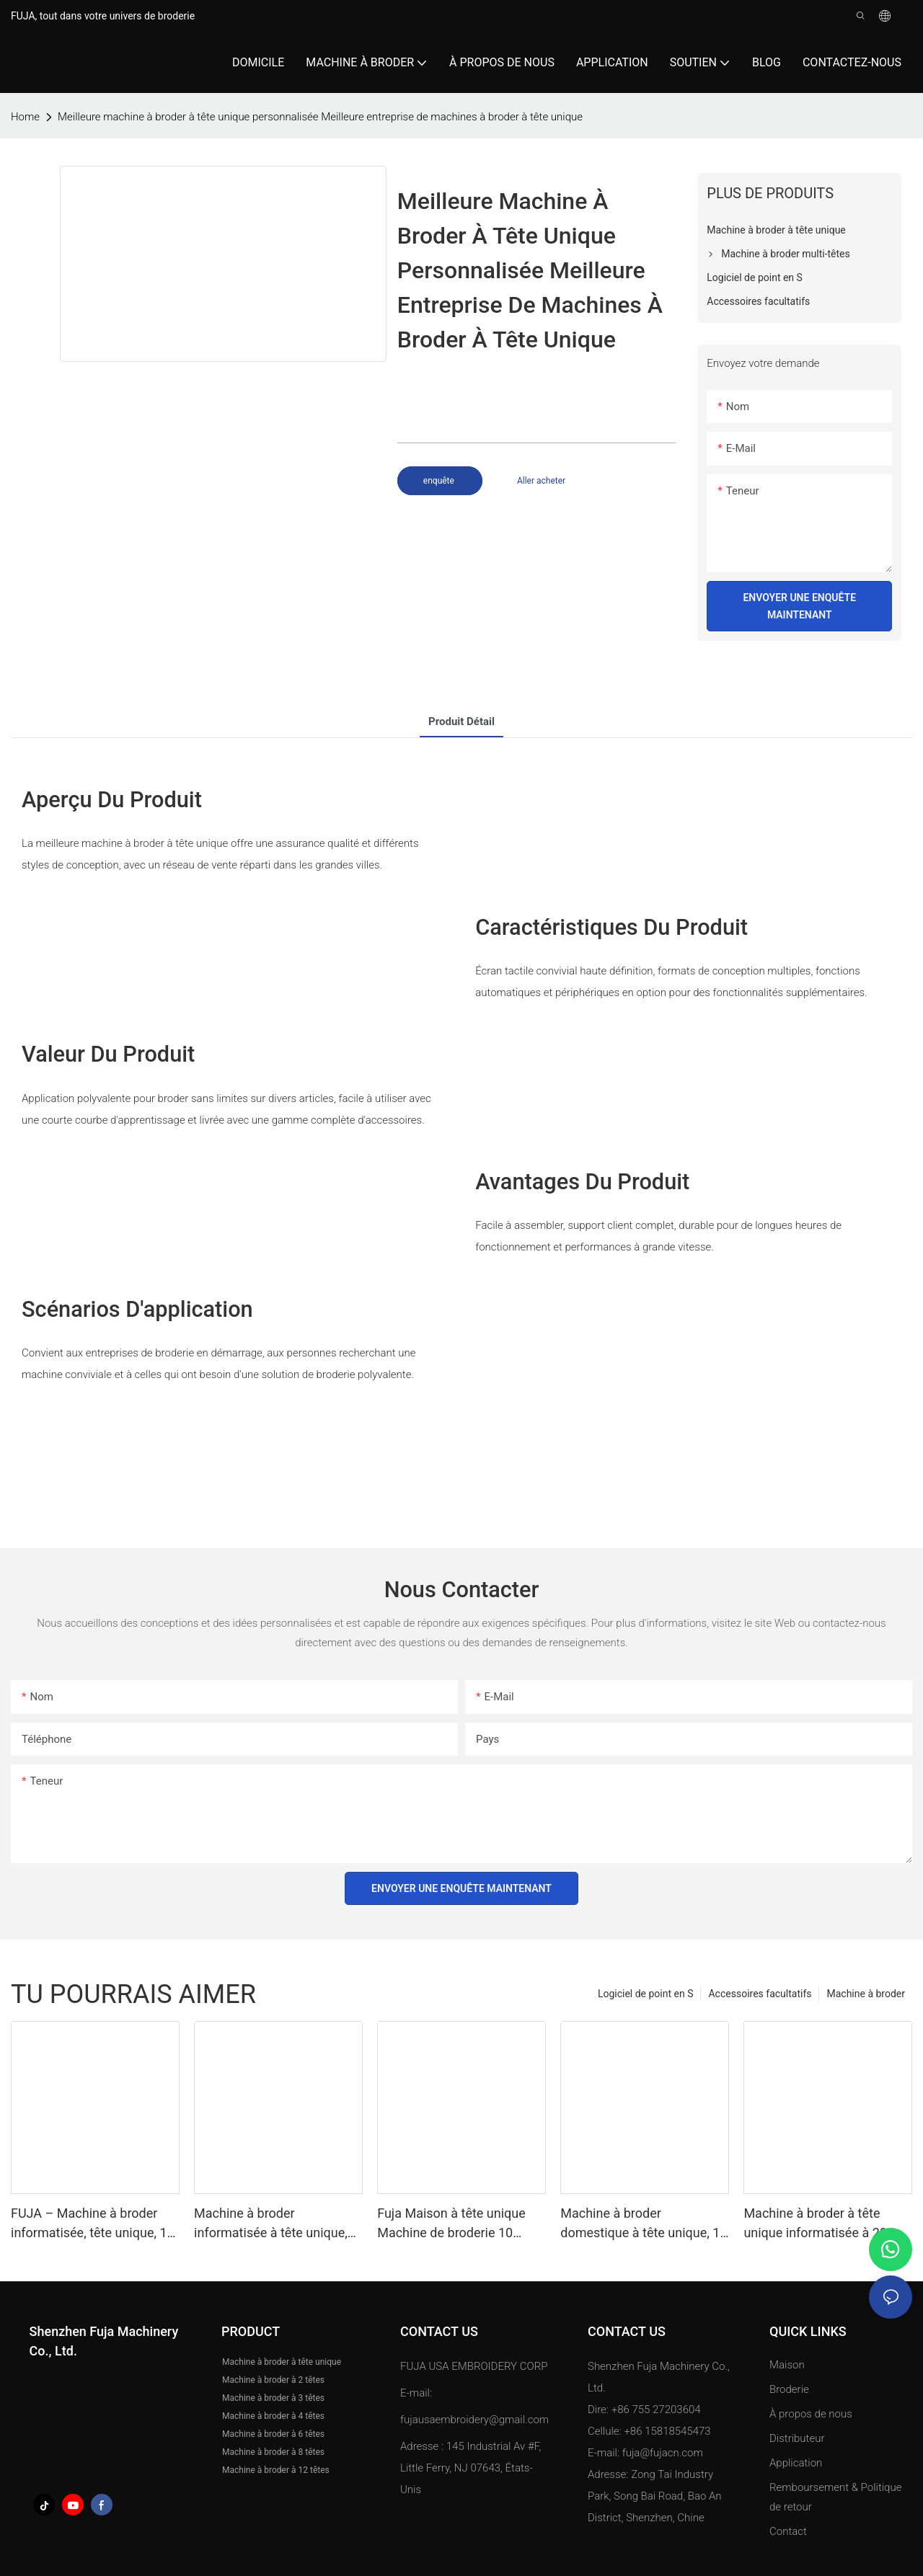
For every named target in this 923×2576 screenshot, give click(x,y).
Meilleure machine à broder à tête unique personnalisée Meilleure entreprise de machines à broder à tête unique (320, 116)
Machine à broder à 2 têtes (273, 2380)
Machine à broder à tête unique (281, 2362)
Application (797, 2462)
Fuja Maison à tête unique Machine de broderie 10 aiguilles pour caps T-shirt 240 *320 (451, 2224)
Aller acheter (541, 481)
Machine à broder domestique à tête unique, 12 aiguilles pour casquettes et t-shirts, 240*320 (643, 2224)
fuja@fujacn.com (662, 2452)
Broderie (789, 2389)
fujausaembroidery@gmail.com (474, 2419)
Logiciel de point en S (646, 1993)
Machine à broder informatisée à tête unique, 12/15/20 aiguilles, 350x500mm (271, 2224)
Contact (788, 2531)
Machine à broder (865, 1993)
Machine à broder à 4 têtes (273, 2416)
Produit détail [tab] (461, 721)
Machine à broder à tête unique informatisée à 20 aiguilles (815, 2224)
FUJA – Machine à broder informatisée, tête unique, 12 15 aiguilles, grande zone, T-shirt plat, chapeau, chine (93, 2224)
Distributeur (796, 2438)
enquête (439, 481)
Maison (787, 2364)
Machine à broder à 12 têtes (276, 2470)
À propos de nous (810, 2413)
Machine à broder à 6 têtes (273, 2434)
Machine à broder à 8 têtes (273, 2452)
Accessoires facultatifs (759, 1993)
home (25, 116)
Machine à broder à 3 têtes (273, 2398)
